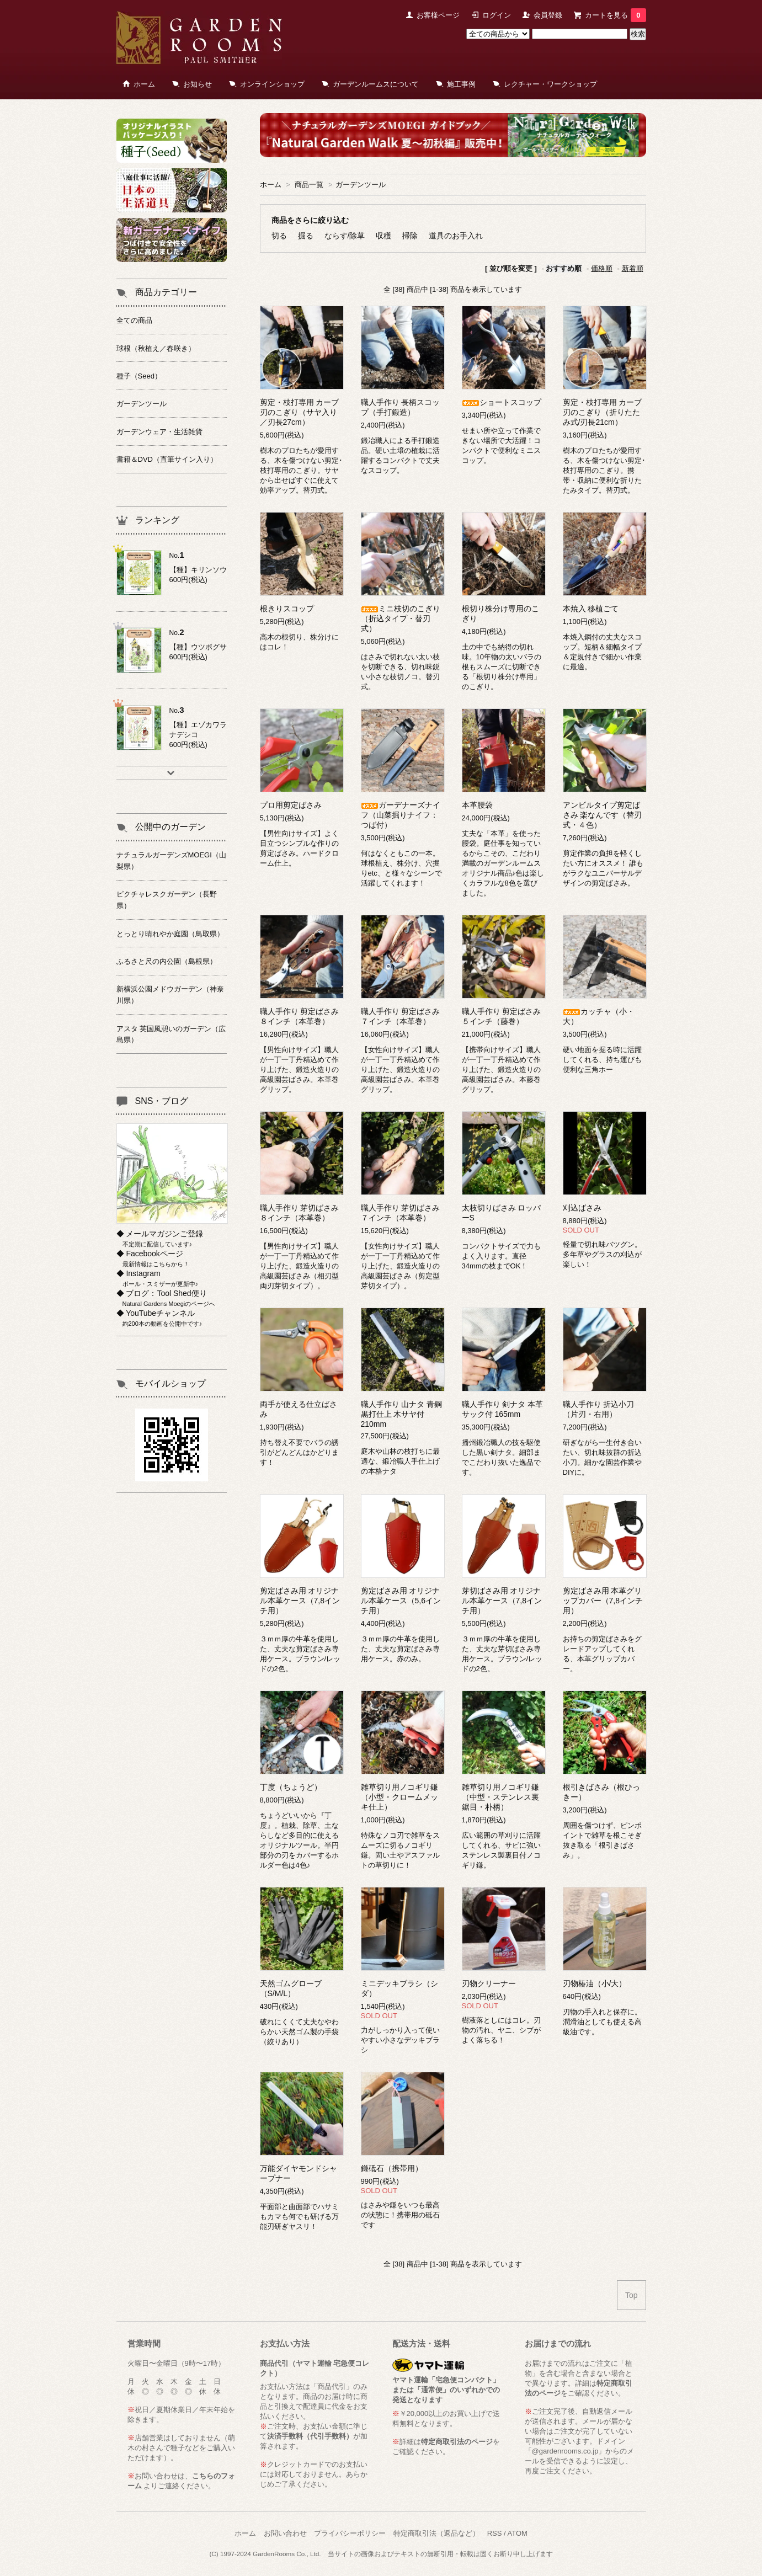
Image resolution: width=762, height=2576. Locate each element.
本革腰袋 (477, 805)
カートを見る (615, 15)
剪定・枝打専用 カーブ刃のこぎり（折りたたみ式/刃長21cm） (602, 412)
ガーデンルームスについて (376, 84)
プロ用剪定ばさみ (291, 805)
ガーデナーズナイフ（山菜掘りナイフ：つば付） (400, 815)
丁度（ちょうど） (291, 1787)
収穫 (383, 235)
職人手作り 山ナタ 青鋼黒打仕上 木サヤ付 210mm (402, 1414)
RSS (494, 2533)
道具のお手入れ (456, 235)
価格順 (601, 268)
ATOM (517, 2533)
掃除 (410, 235)
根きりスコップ (287, 608)
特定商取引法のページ (457, 2442)
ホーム (144, 84)
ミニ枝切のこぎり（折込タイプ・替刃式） (400, 618)
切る (279, 235)
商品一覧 (309, 184)
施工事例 (461, 84)
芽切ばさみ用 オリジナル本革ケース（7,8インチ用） (502, 1600)
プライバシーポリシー (350, 2533)
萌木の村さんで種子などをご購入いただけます (181, 2448)
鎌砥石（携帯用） (392, 2168)
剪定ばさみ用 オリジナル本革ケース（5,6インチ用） (401, 1600)
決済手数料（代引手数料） (310, 2436)
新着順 (632, 268)
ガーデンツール (360, 184)
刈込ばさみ (582, 1207)
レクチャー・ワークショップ (550, 84)
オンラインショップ (272, 84)
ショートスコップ (501, 402)
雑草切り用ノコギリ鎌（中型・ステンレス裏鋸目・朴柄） (500, 1797)
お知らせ (197, 84)
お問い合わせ (285, 2533)
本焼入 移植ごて (591, 608)
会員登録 (548, 15)
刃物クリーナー (489, 1983)
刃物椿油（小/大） (595, 1983)
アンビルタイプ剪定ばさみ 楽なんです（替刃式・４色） (602, 815)
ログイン (496, 15)
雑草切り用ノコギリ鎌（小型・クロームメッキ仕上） (399, 1797)
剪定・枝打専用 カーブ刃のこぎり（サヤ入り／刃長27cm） (299, 412)
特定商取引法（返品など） (436, 2533)
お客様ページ (438, 15)
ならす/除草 (344, 235)
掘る (305, 235)
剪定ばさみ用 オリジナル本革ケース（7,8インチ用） (300, 1600)
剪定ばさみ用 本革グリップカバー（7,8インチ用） (603, 1600)
